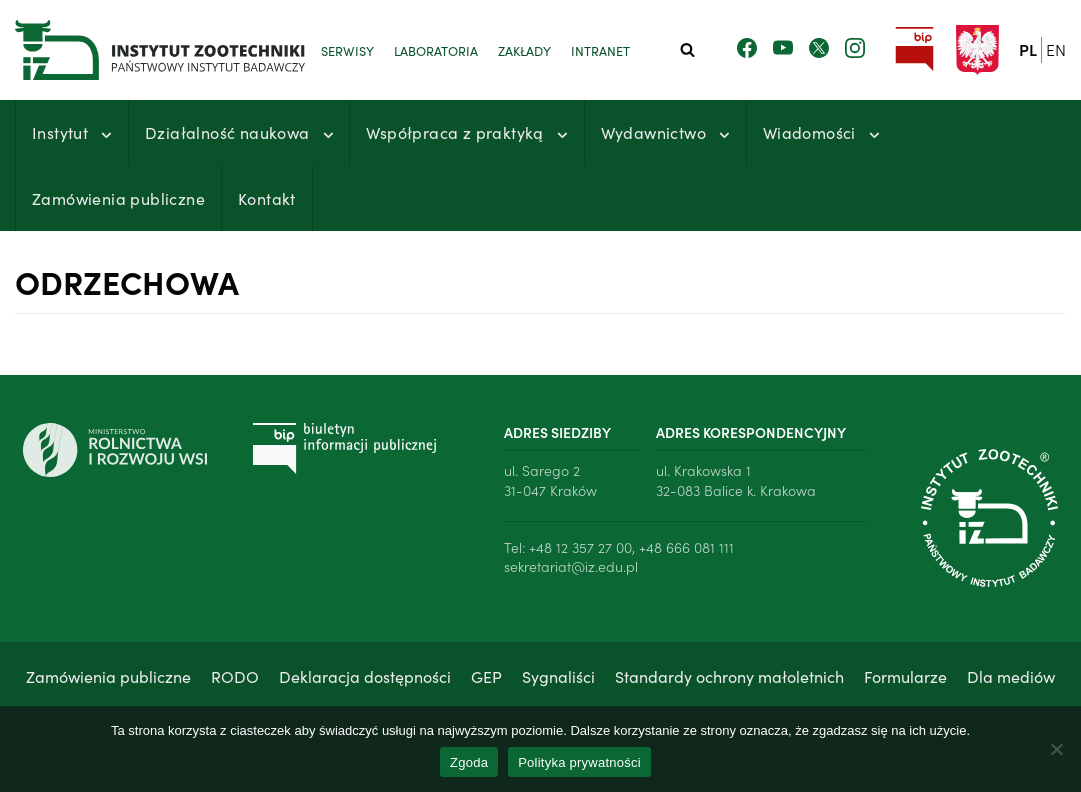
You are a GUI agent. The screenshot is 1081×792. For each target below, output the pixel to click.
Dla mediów (1011, 676)
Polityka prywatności (579, 762)
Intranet (600, 50)
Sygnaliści (558, 676)
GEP (486, 676)
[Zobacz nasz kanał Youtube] (783, 49)
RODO (235, 676)
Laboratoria (436, 50)
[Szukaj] (687, 49)
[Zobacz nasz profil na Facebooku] (747, 49)
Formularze (905, 676)
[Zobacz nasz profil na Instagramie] (855, 49)
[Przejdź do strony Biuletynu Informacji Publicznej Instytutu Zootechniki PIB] (914, 49)
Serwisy (347, 50)
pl (1028, 49)
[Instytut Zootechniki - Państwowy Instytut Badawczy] (135, 50)
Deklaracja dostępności (365, 676)
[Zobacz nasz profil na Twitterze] (819, 49)
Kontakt (267, 198)
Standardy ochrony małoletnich (729, 676)
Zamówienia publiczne (118, 198)
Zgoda (469, 762)
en (1056, 49)
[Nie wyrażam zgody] (1056, 749)
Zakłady (524, 50)
